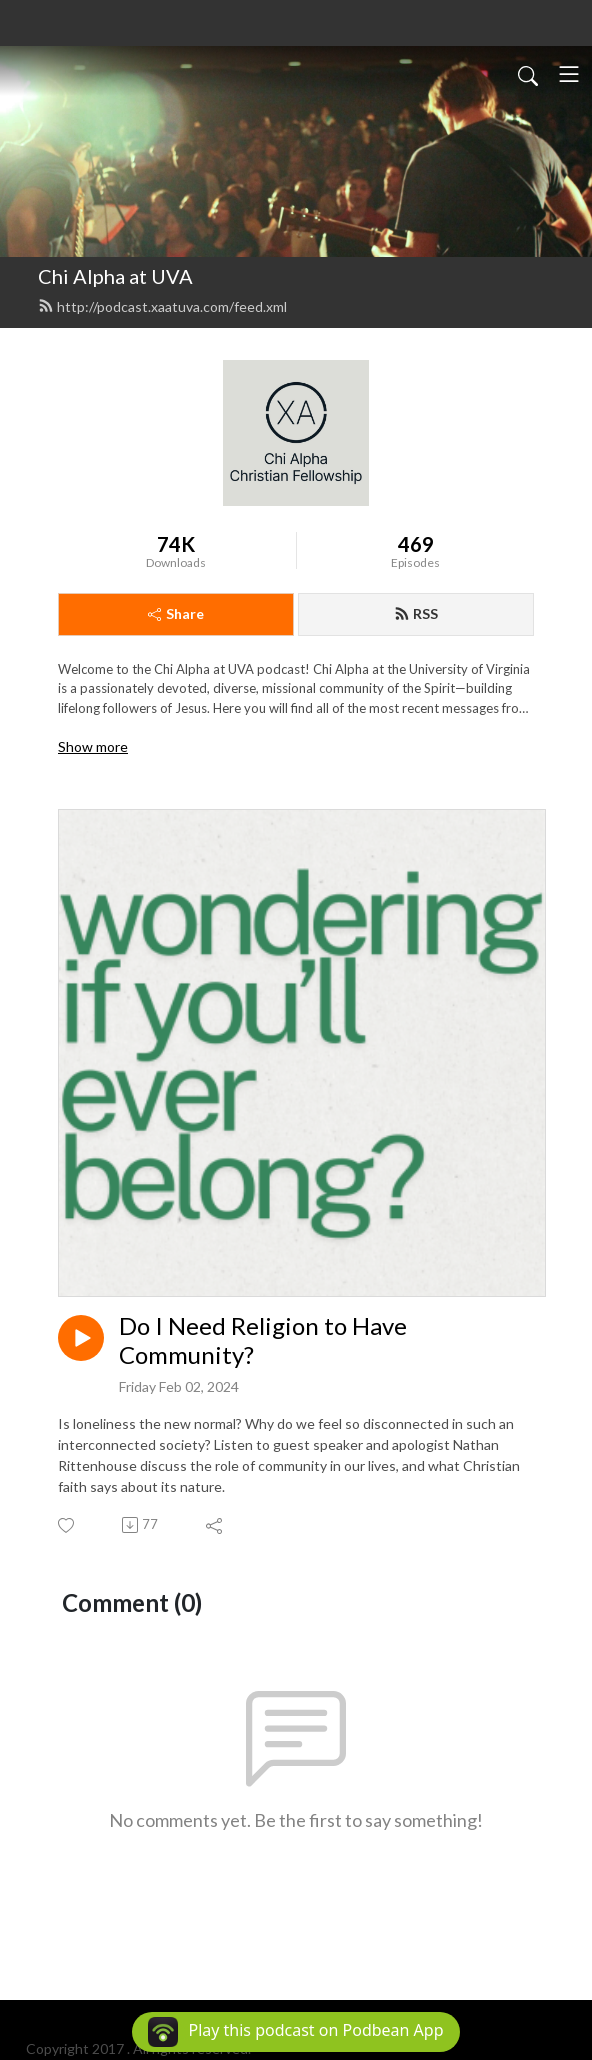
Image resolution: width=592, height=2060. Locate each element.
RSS (416, 613)
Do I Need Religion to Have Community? (263, 1340)
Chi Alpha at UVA (115, 276)
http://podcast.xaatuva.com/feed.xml (162, 306)
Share (176, 613)
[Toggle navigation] (569, 74)
